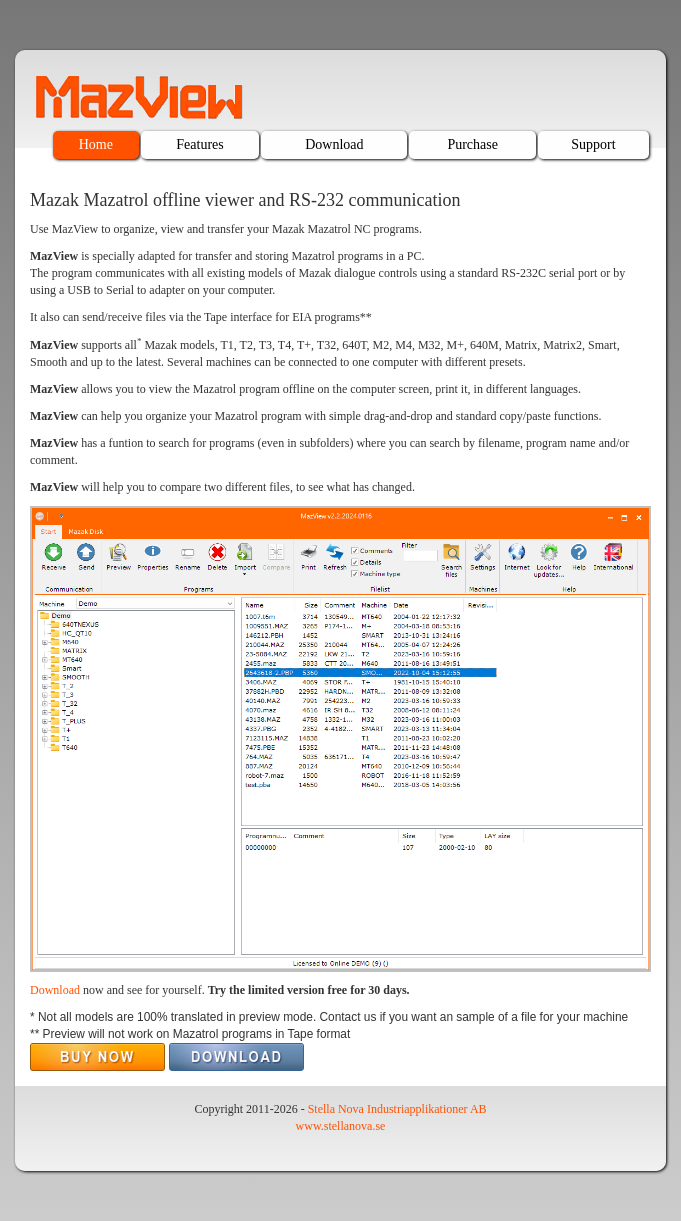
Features (199, 144)
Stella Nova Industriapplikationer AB (397, 1109)
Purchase (472, 144)
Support (593, 144)
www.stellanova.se (341, 1126)
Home (96, 144)
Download (334, 144)
